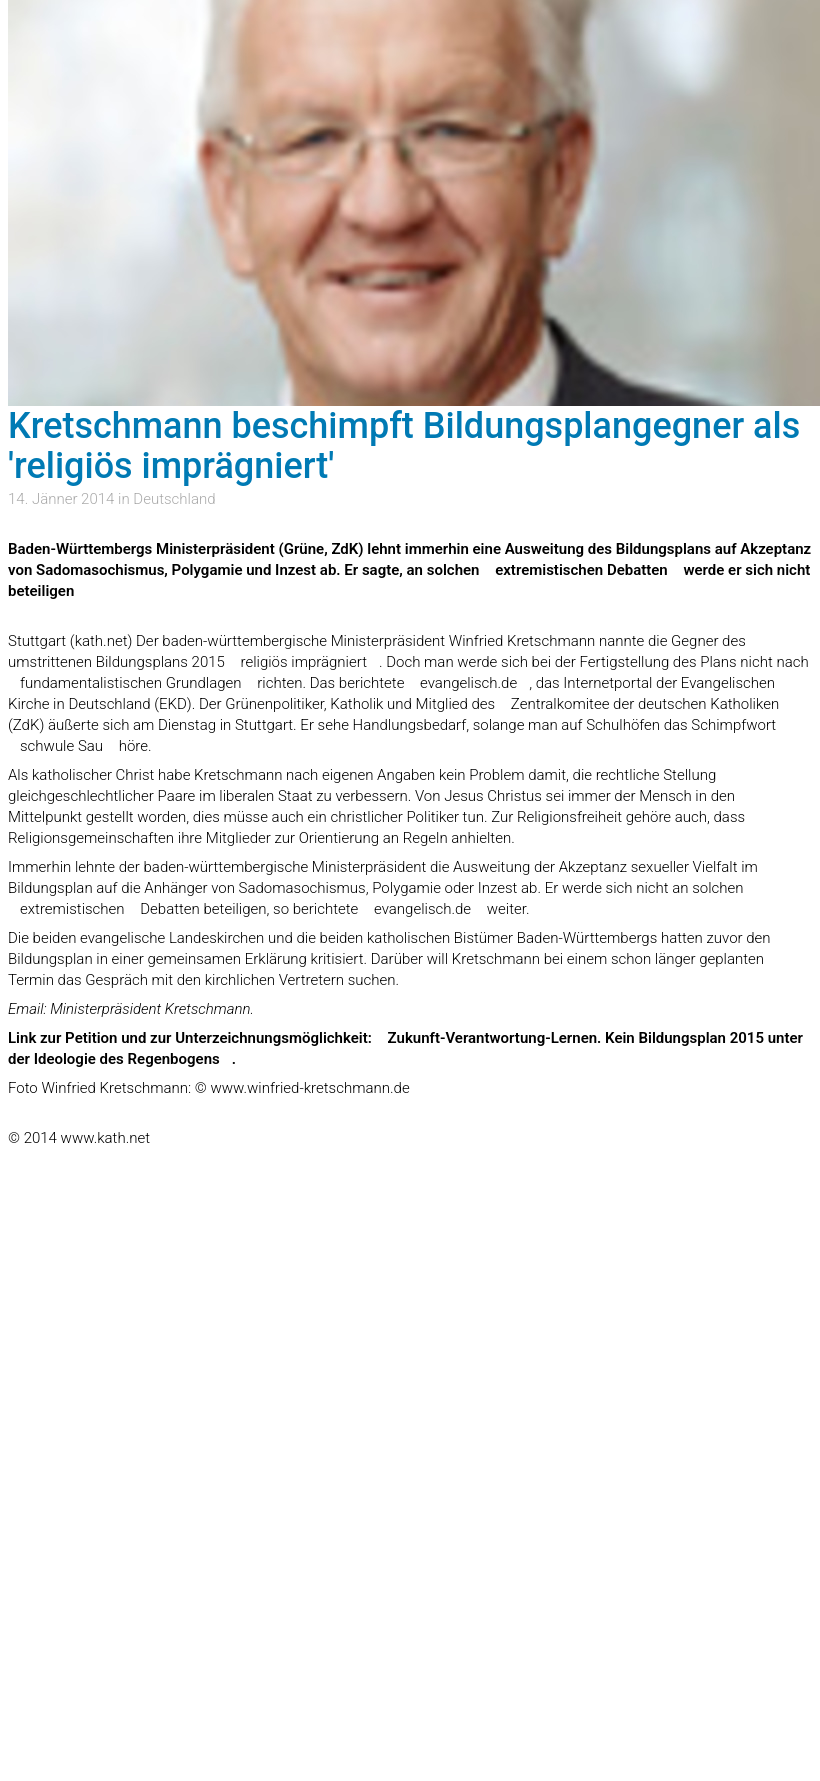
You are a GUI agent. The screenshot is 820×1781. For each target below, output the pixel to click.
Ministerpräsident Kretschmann (150, 1009)
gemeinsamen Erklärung (227, 959)
